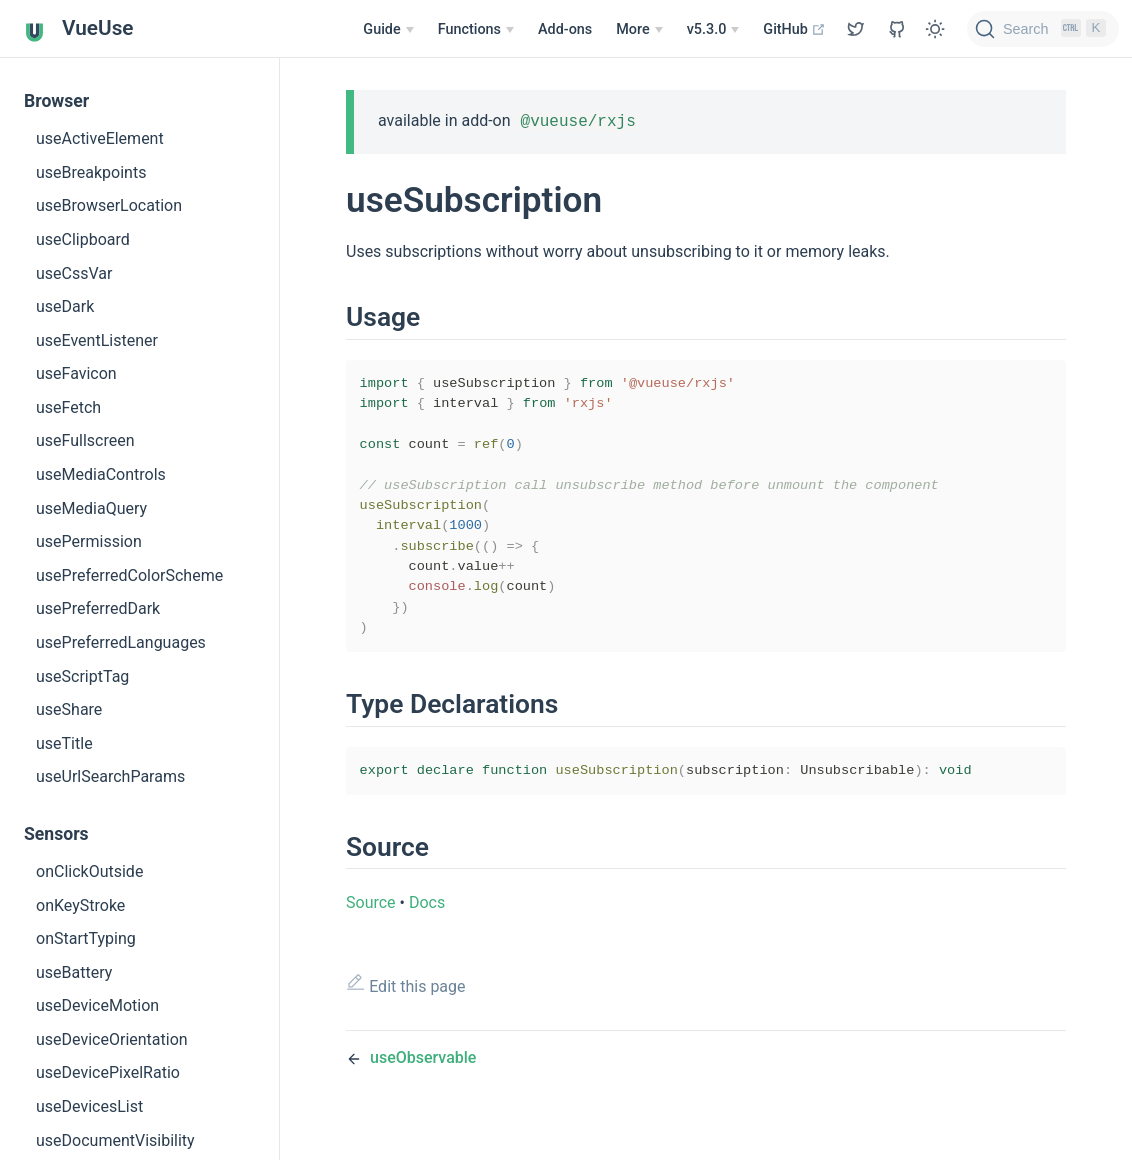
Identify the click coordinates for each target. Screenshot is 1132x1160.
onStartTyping (86, 938)
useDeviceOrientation (112, 1039)
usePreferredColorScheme (129, 575)
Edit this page (406, 1010)
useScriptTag (82, 676)
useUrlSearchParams (110, 776)
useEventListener (97, 340)
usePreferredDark (98, 608)
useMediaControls (101, 474)
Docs (427, 928)
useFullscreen (85, 440)
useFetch (68, 407)
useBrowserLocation (109, 205)
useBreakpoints (91, 172)
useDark (65, 306)
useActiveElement (100, 138)
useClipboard (83, 239)
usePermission (89, 541)
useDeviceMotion (97, 1005)
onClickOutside (89, 871)
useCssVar (74, 273)
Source (371, 928)
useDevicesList (89, 1106)
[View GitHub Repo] (856, 29)
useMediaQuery (91, 508)
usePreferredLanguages (121, 642)
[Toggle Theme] (935, 29)
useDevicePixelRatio (108, 1072)
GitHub (794, 29)
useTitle (64, 743)
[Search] (1043, 29)
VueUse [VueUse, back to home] (79, 29)
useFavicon (76, 373)
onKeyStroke (80, 905)
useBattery (74, 972)
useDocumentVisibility (115, 1140)
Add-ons (565, 29)
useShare (69, 709)
